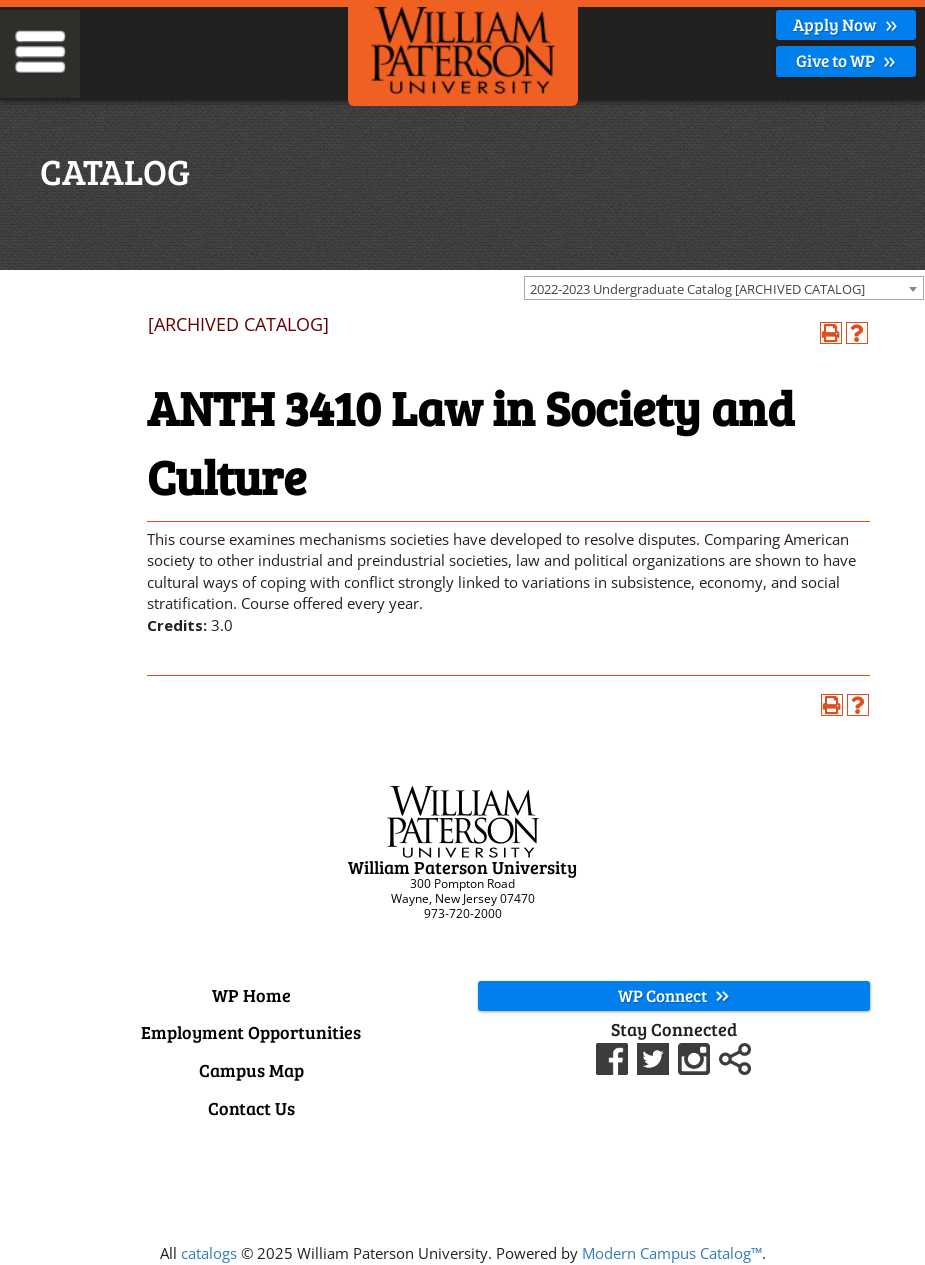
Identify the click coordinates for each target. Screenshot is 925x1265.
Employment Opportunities (251, 1032)
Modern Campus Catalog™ (672, 1253)
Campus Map (251, 1070)
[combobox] (724, 288)
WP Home (251, 995)
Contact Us (251, 1108)
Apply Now (845, 24)
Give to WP (846, 60)
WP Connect (674, 995)
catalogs (209, 1253)
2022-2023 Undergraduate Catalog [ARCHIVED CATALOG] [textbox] (697, 289)
